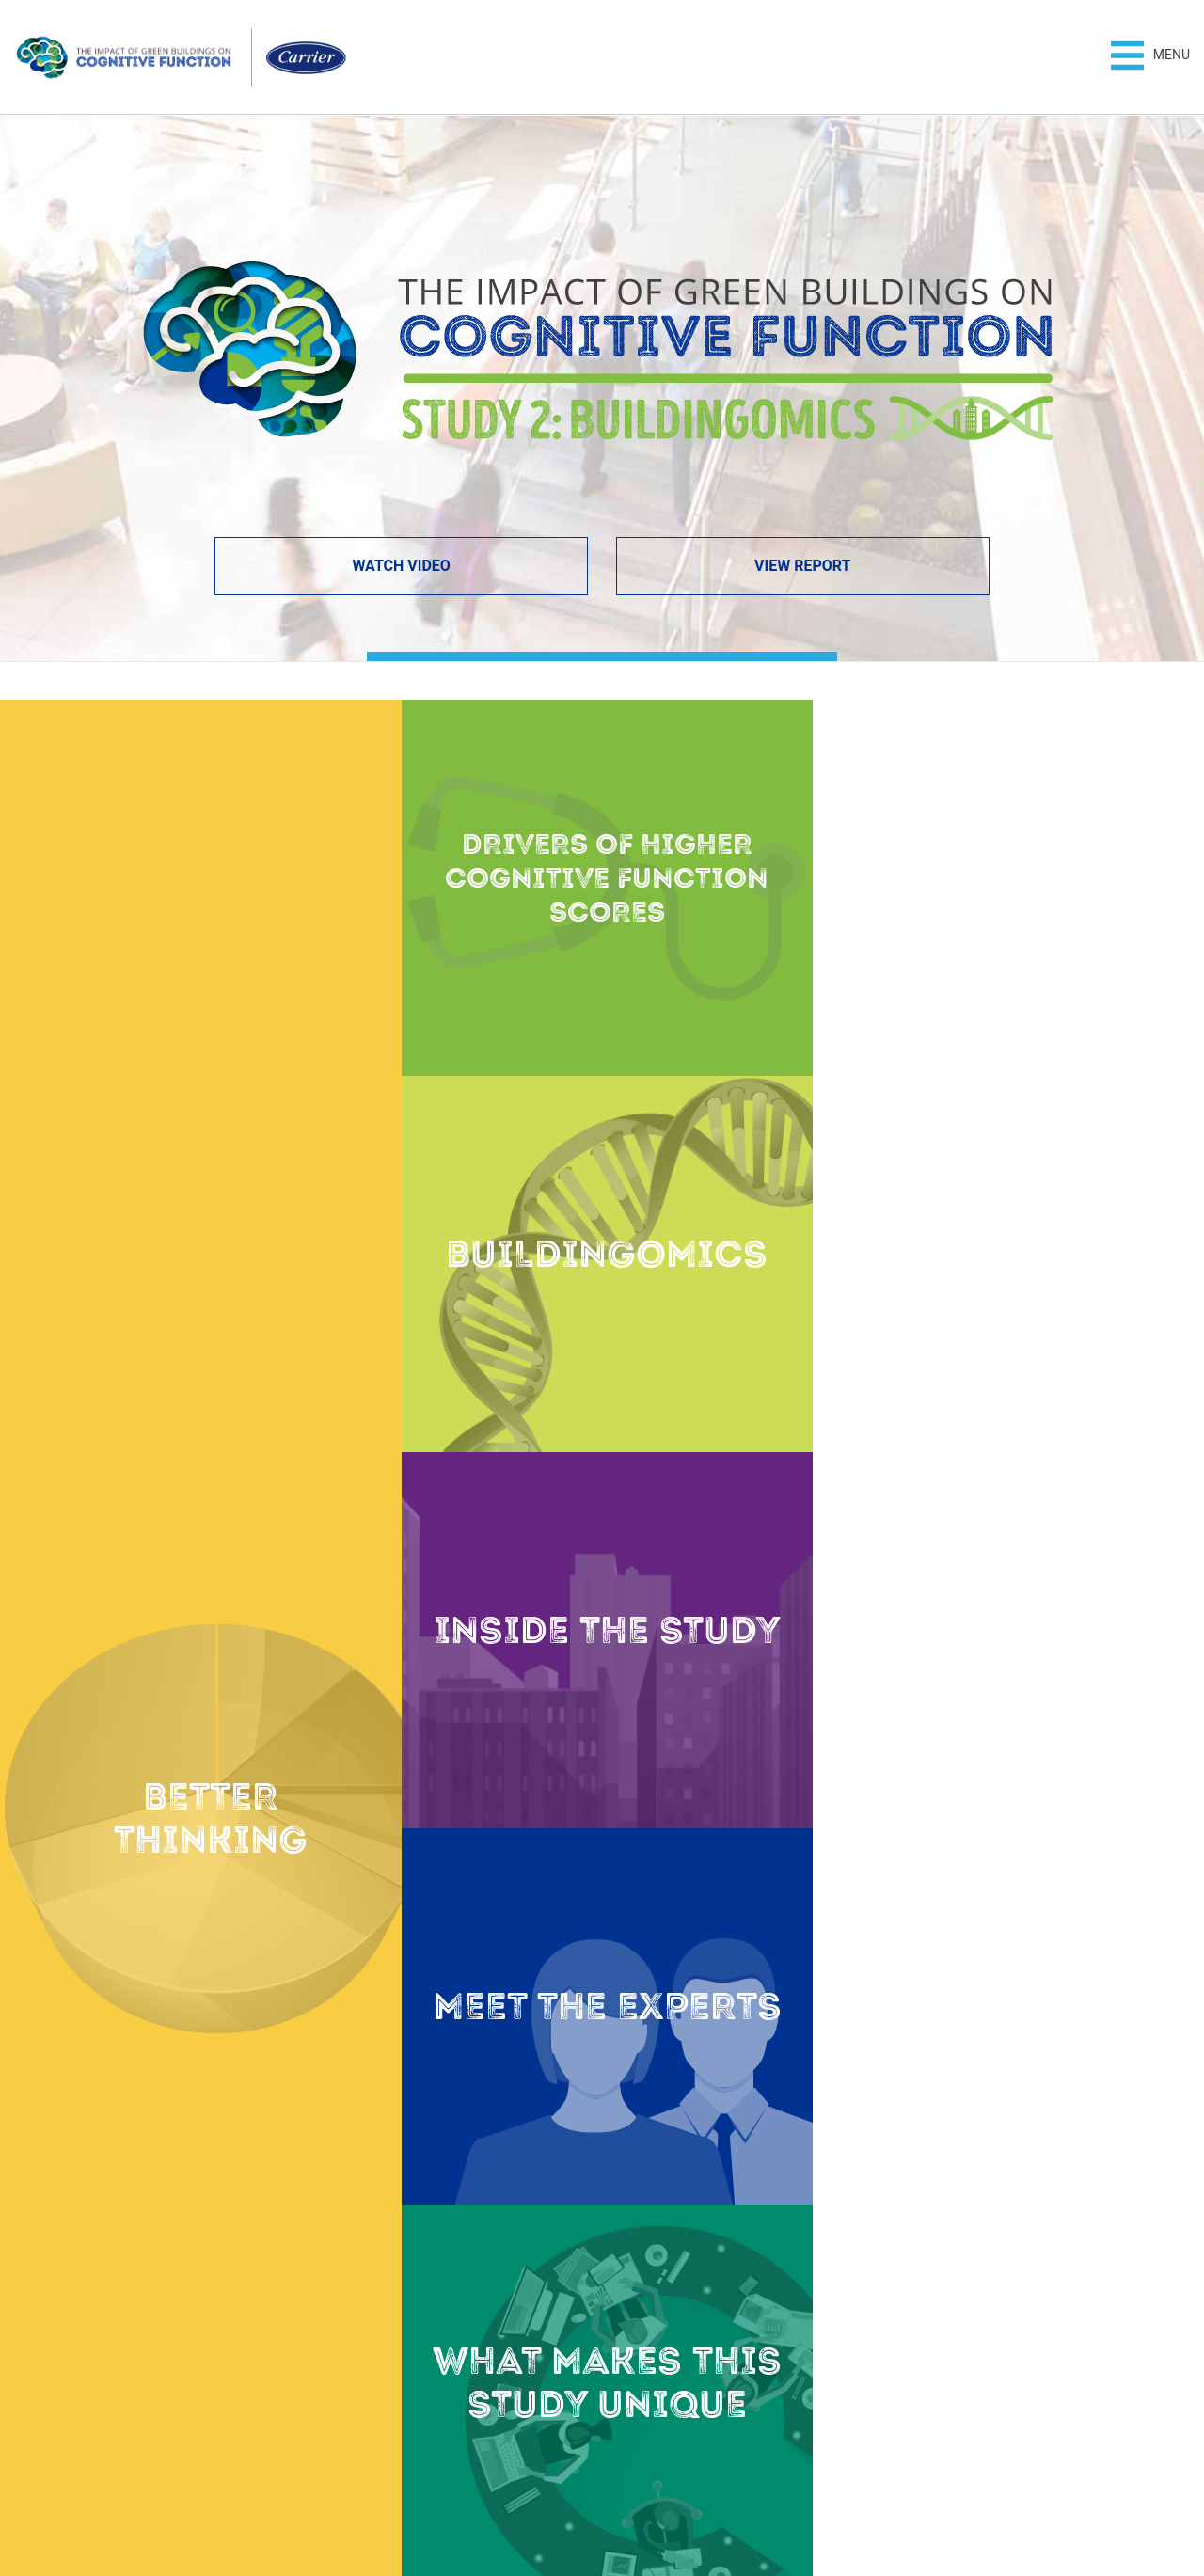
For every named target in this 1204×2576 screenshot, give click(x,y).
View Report (802, 566)
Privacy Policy (557, 2497)
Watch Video (401, 566)
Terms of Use (648, 2497)
